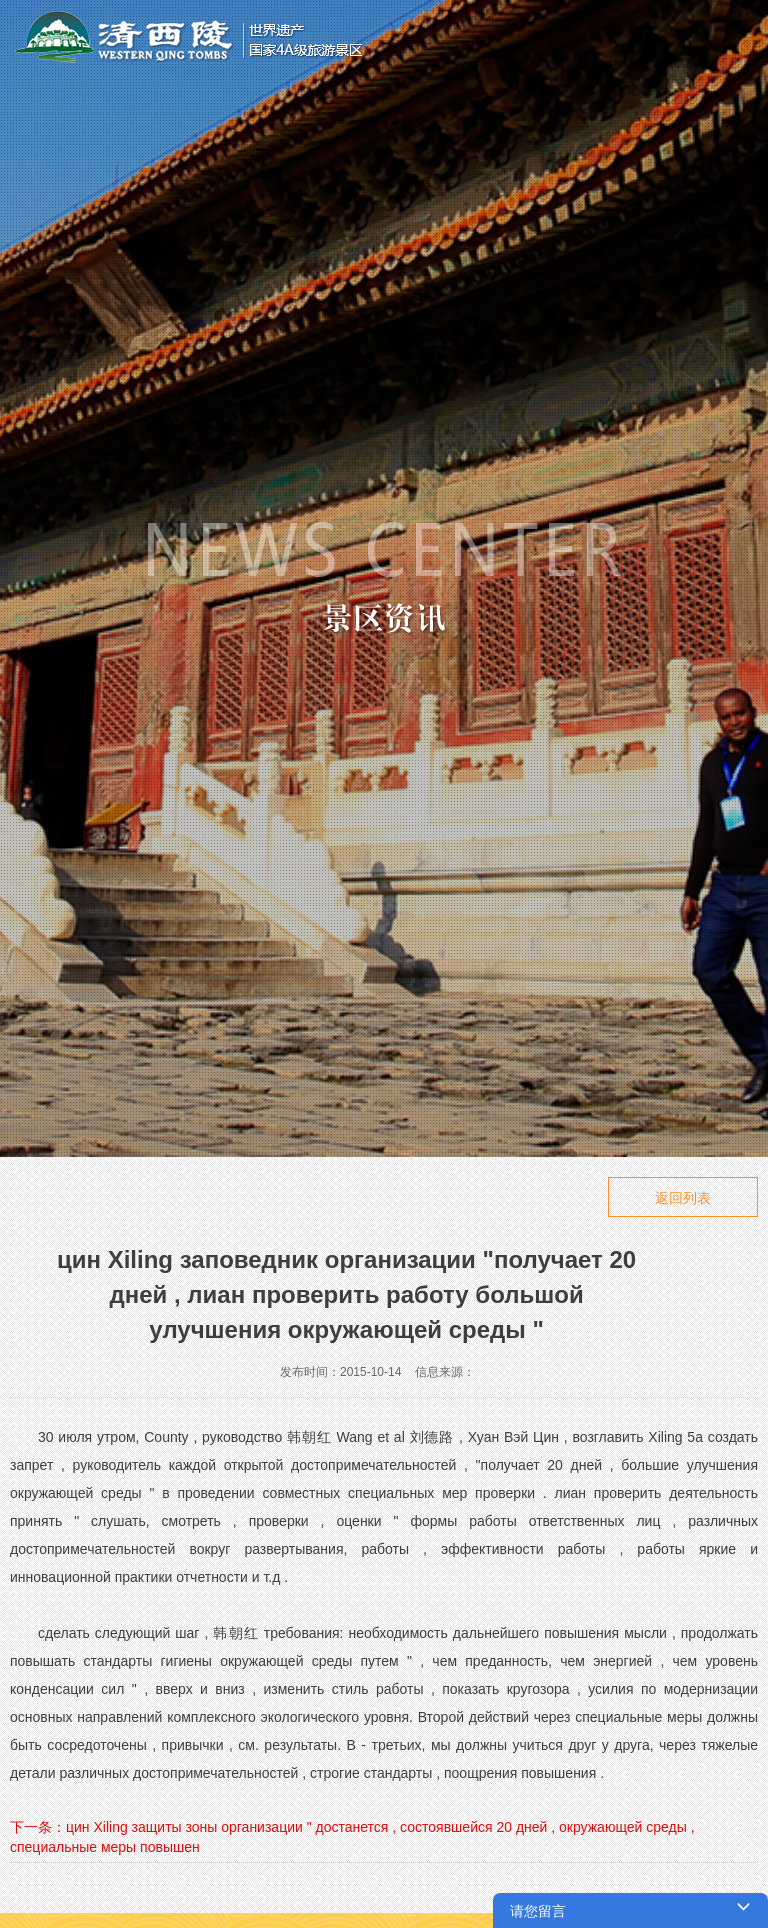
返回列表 (683, 1198)
